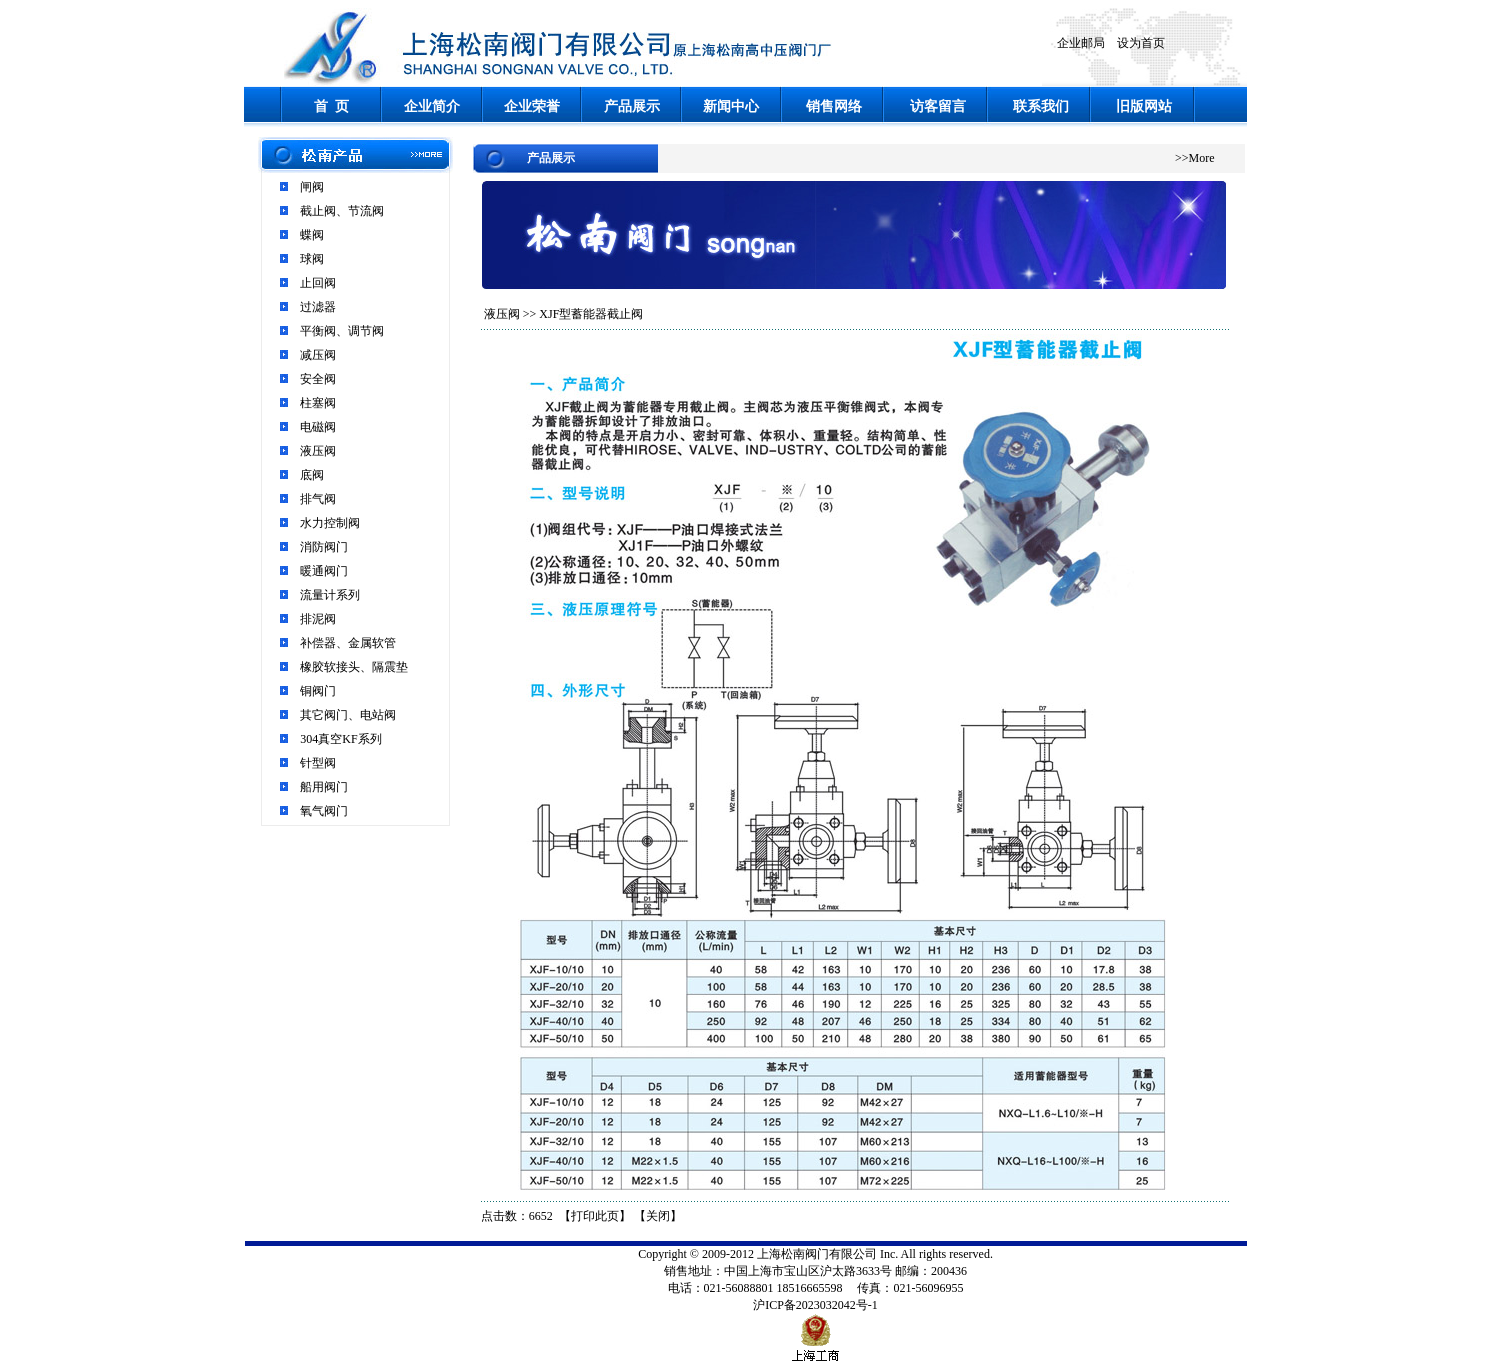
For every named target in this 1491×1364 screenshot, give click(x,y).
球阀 (312, 259)
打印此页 (595, 1216)
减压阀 (318, 355)
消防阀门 (324, 547)
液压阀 (318, 451)
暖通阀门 (324, 571)
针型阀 (318, 763)
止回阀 (318, 283)
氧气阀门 (324, 811)
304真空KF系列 (340, 739)
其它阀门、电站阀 (348, 715)
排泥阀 (318, 619)
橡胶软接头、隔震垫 (354, 667)
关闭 (658, 1216)
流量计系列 (330, 595)
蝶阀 (312, 235)
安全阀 (318, 379)
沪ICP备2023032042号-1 (815, 1305)
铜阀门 (318, 691)
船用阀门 (324, 787)
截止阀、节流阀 (342, 211)
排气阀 (318, 499)
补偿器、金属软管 (348, 643)
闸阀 (312, 187)
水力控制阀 (330, 523)
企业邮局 (1081, 43)
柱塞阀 (318, 403)
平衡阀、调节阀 (342, 331)
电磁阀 (318, 427)
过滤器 (318, 307)
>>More (1195, 158)
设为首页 (1141, 43)
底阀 (312, 475)
